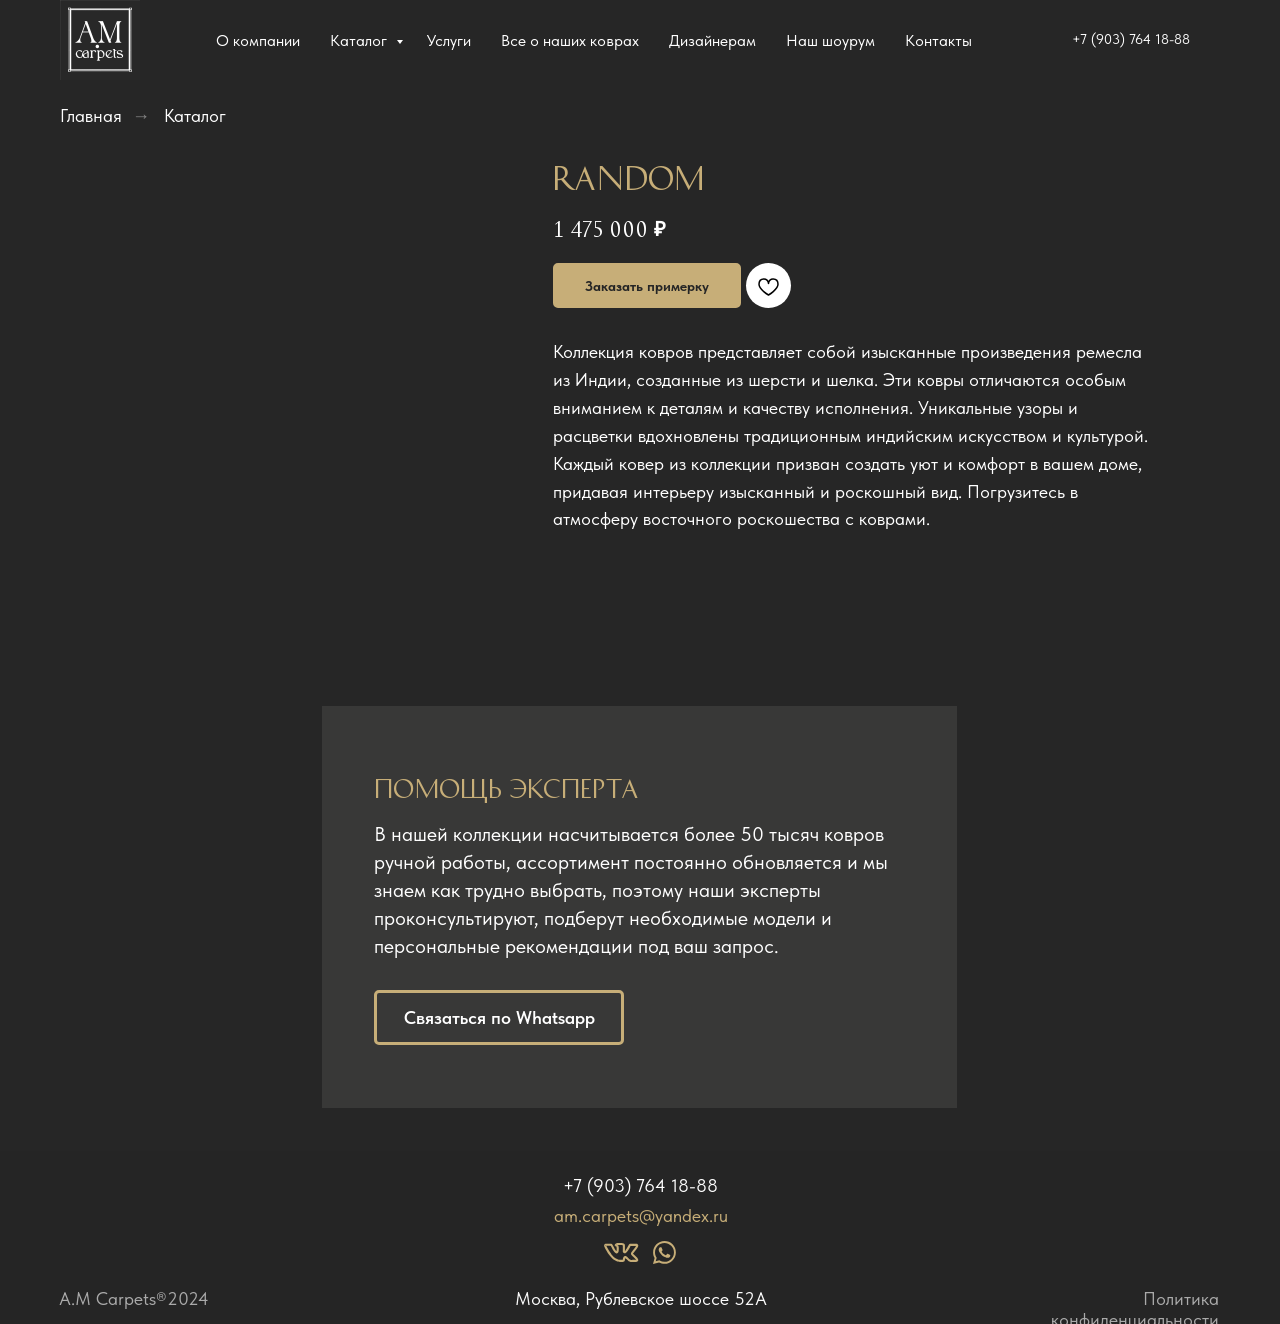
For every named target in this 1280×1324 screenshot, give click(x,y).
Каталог (360, 40)
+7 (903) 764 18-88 (640, 1185)
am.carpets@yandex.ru (641, 1215)
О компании (258, 40)
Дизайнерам (712, 40)
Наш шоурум (830, 40)
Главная (91, 115)
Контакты (938, 40)
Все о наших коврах (570, 40)
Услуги (449, 40)
